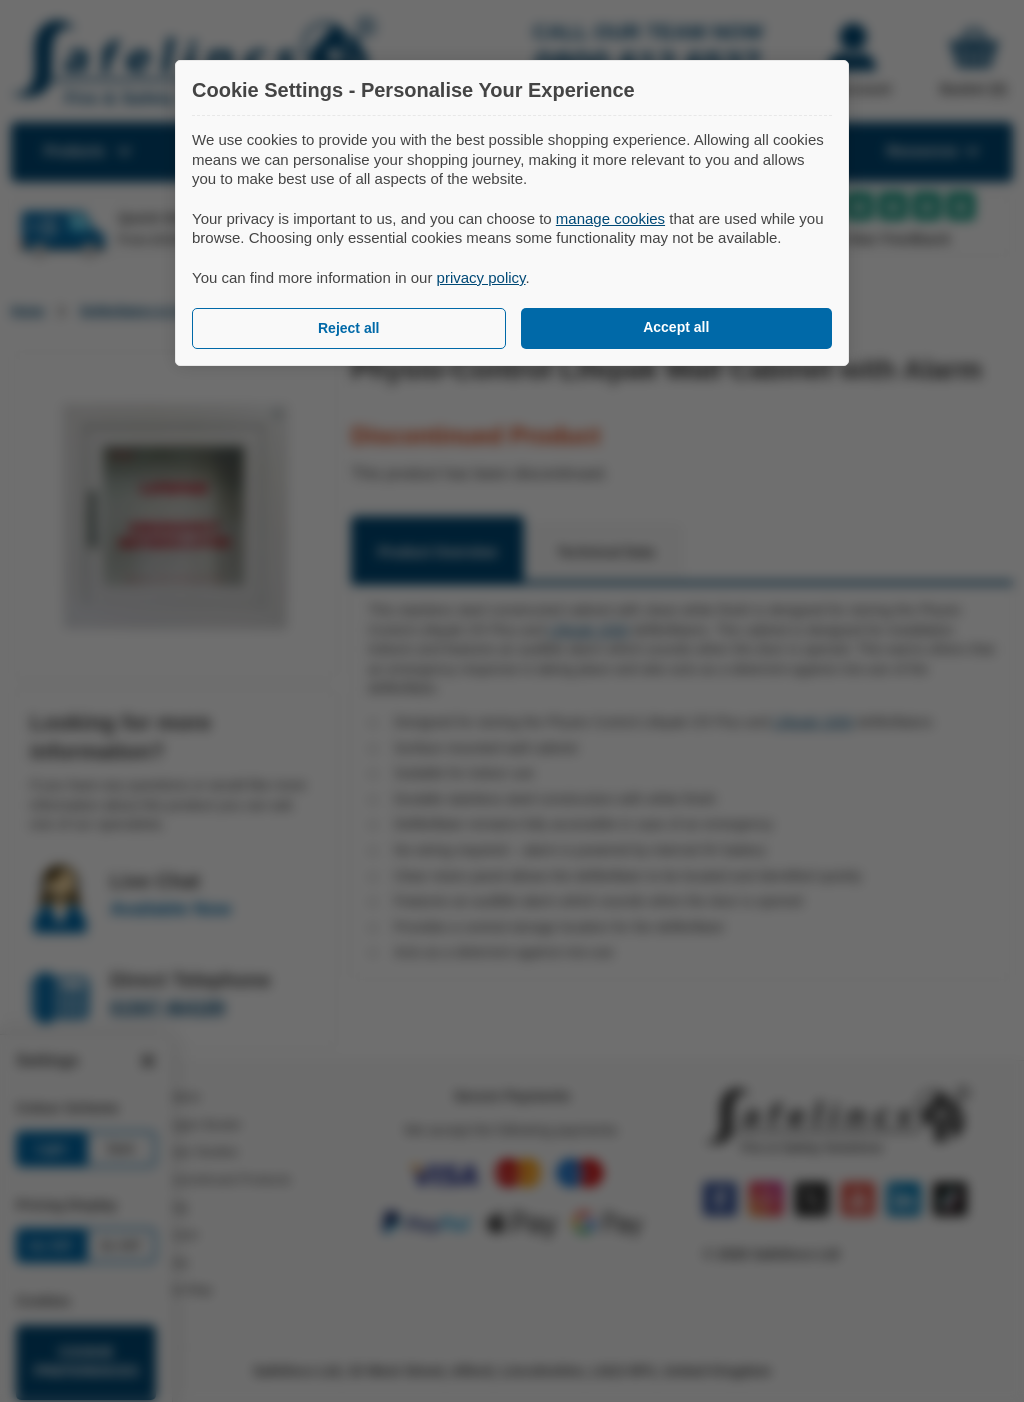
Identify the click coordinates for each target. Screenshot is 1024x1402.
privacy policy (481, 277)
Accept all (676, 327)
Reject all (348, 328)
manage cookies (610, 218)
